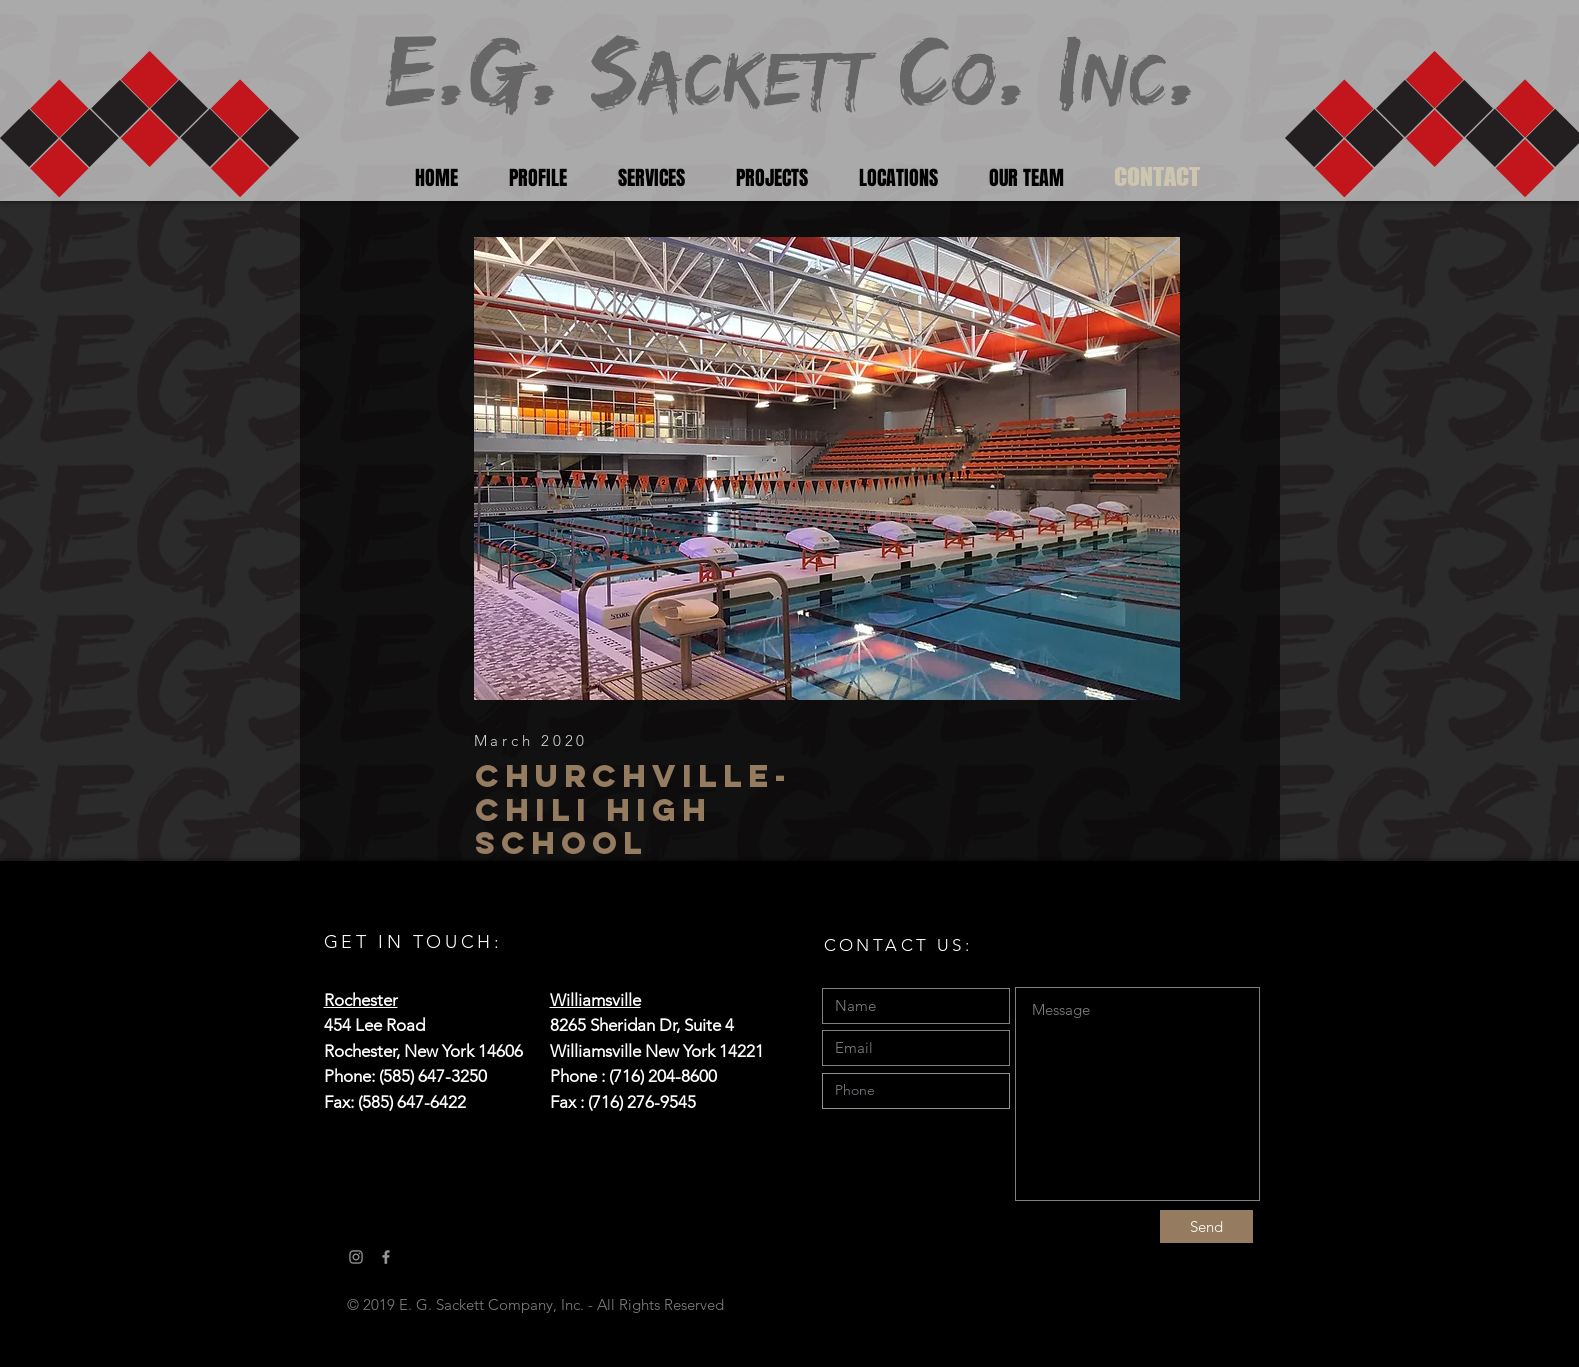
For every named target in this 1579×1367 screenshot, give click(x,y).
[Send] (1206, 1226)
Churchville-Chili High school (633, 809)
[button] (827, 468)
